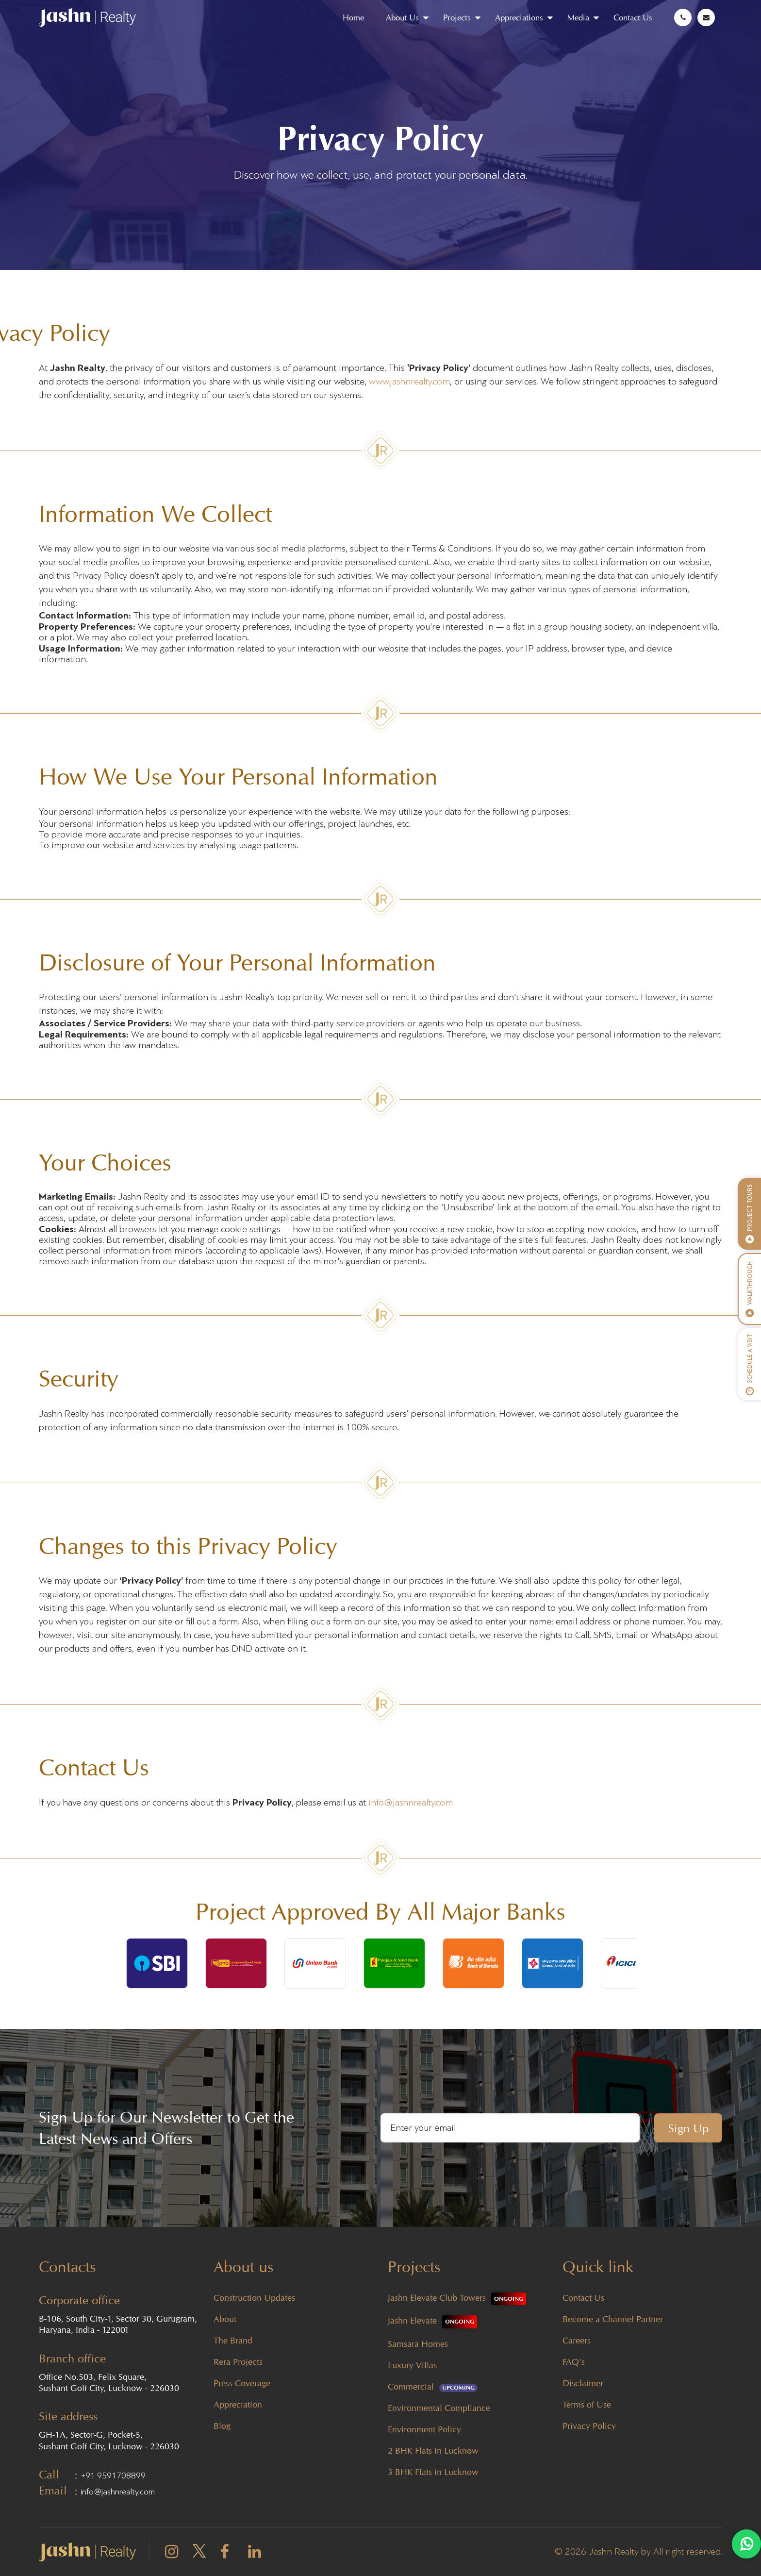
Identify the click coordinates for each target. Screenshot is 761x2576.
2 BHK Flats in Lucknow (433, 2450)
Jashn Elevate (432, 2320)
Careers (576, 2340)
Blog (222, 2426)
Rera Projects (238, 2362)
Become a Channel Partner (612, 2319)
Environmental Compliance (439, 2408)
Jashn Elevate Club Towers (457, 2297)
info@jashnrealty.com (410, 1802)
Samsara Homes (418, 2344)
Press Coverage (242, 2383)
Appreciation (238, 2404)
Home (353, 17)
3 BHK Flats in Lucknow (433, 2472)
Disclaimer (582, 2383)
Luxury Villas (412, 2365)
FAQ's (573, 2362)
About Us (402, 17)
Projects (457, 17)
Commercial (433, 2386)
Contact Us (632, 17)
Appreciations (519, 17)
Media (578, 17)
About (225, 2319)
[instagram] (171, 2554)
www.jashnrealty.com (409, 381)
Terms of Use (586, 2404)
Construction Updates (254, 2297)
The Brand (233, 2340)
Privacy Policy (589, 2426)
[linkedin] (254, 2554)
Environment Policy (424, 2429)
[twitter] (199, 2551)
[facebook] (224, 2554)
